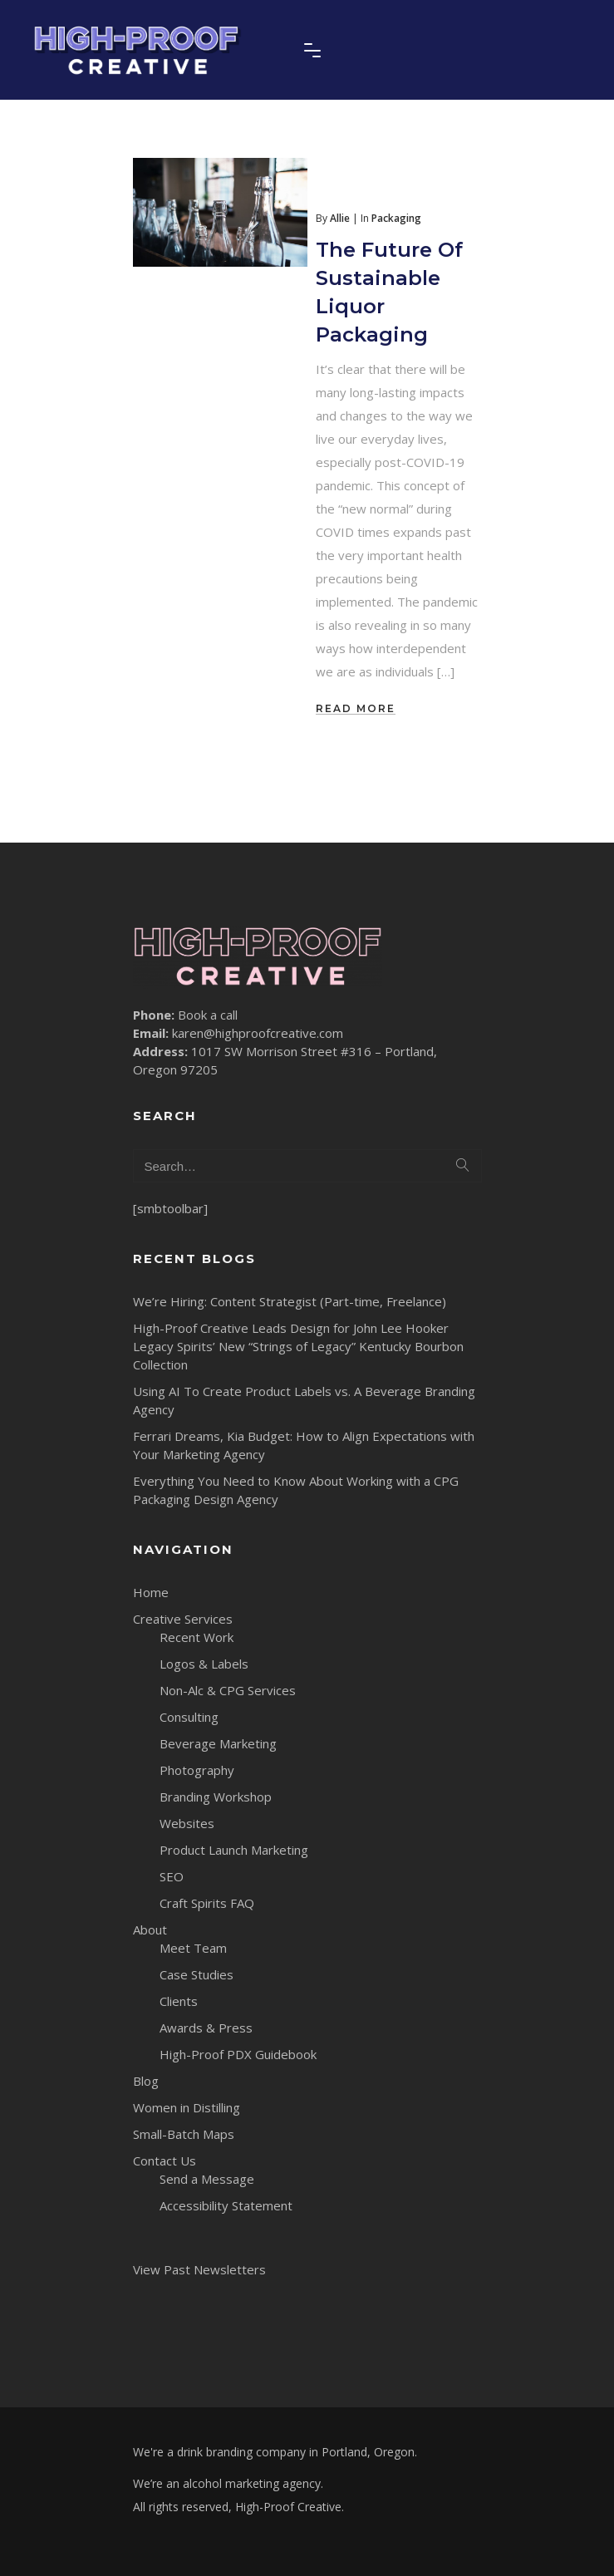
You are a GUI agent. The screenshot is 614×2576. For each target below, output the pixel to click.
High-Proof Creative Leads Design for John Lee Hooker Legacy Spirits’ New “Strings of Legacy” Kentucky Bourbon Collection (298, 1346)
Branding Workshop (216, 1796)
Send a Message (207, 2178)
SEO (172, 1876)
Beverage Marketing (218, 1743)
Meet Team (193, 1947)
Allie (340, 218)
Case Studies (196, 1974)
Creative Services (183, 1618)
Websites (187, 1823)
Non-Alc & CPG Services (228, 1690)
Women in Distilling (186, 2107)
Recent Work (196, 1637)
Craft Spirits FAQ (207, 1903)
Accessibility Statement (226, 2205)
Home (151, 1592)
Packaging (396, 218)
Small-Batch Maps (183, 2134)
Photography (197, 1770)
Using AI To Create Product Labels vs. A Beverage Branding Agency (304, 1400)
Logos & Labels (204, 1663)
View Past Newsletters (199, 2269)
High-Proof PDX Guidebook (238, 2054)
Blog (146, 2080)
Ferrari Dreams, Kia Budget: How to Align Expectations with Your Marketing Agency (303, 1445)
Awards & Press (206, 2027)
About (150, 1929)
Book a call (208, 1014)
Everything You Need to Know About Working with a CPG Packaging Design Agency (296, 1489)
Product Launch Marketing (234, 1849)
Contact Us (164, 2160)
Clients (179, 2001)
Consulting (189, 1716)
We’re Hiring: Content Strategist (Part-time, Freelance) (289, 1301)
